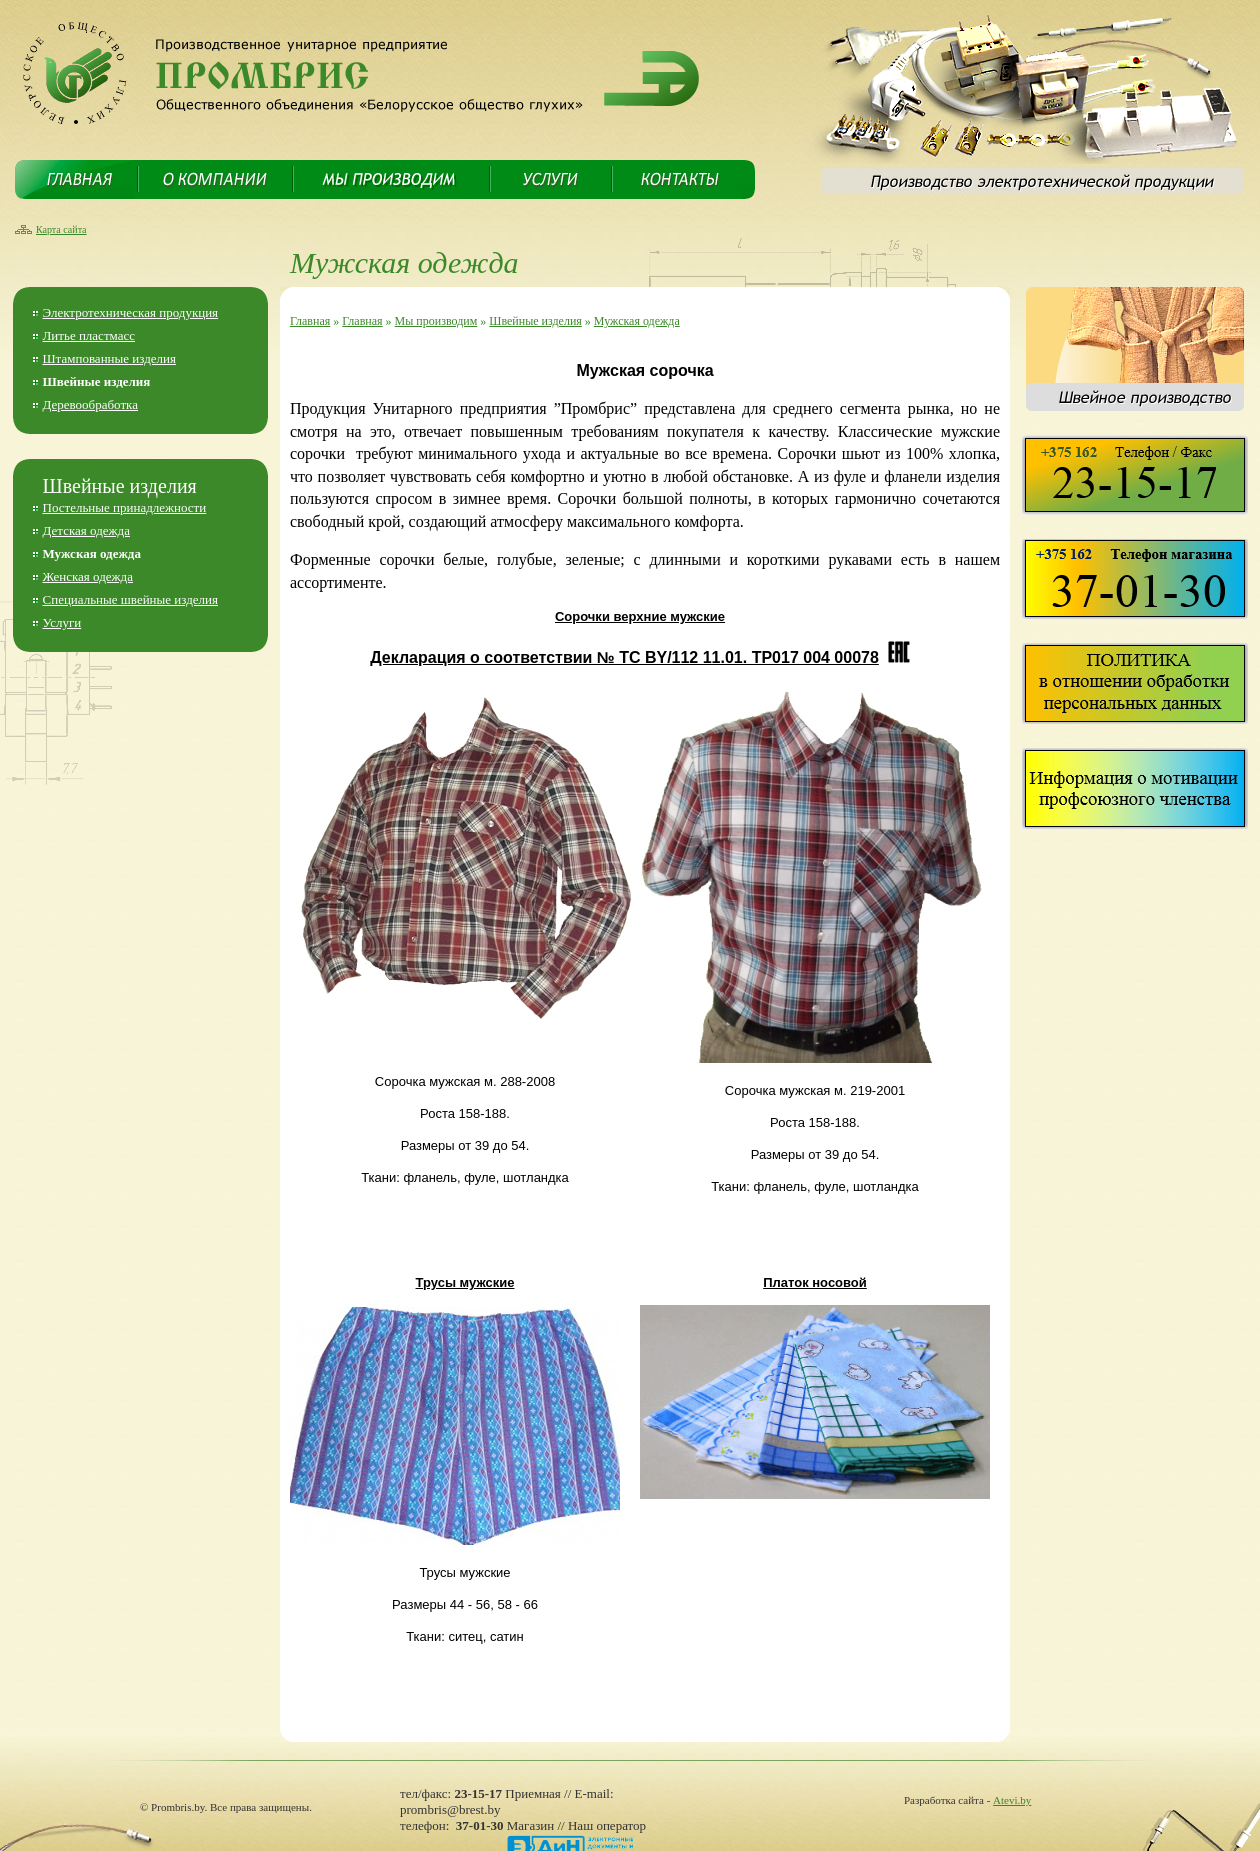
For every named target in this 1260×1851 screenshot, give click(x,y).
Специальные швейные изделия (131, 599)
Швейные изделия (97, 381)
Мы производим (436, 321)
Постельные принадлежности (125, 507)
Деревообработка (91, 404)
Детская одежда (86, 530)
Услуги (62, 622)
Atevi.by (1012, 1800)
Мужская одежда (92, 553)
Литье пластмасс (89, 335)
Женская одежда (88, 576)
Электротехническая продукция (131, 312)
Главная (310, 321)
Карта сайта (61, 229)
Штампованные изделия (109, 358)
